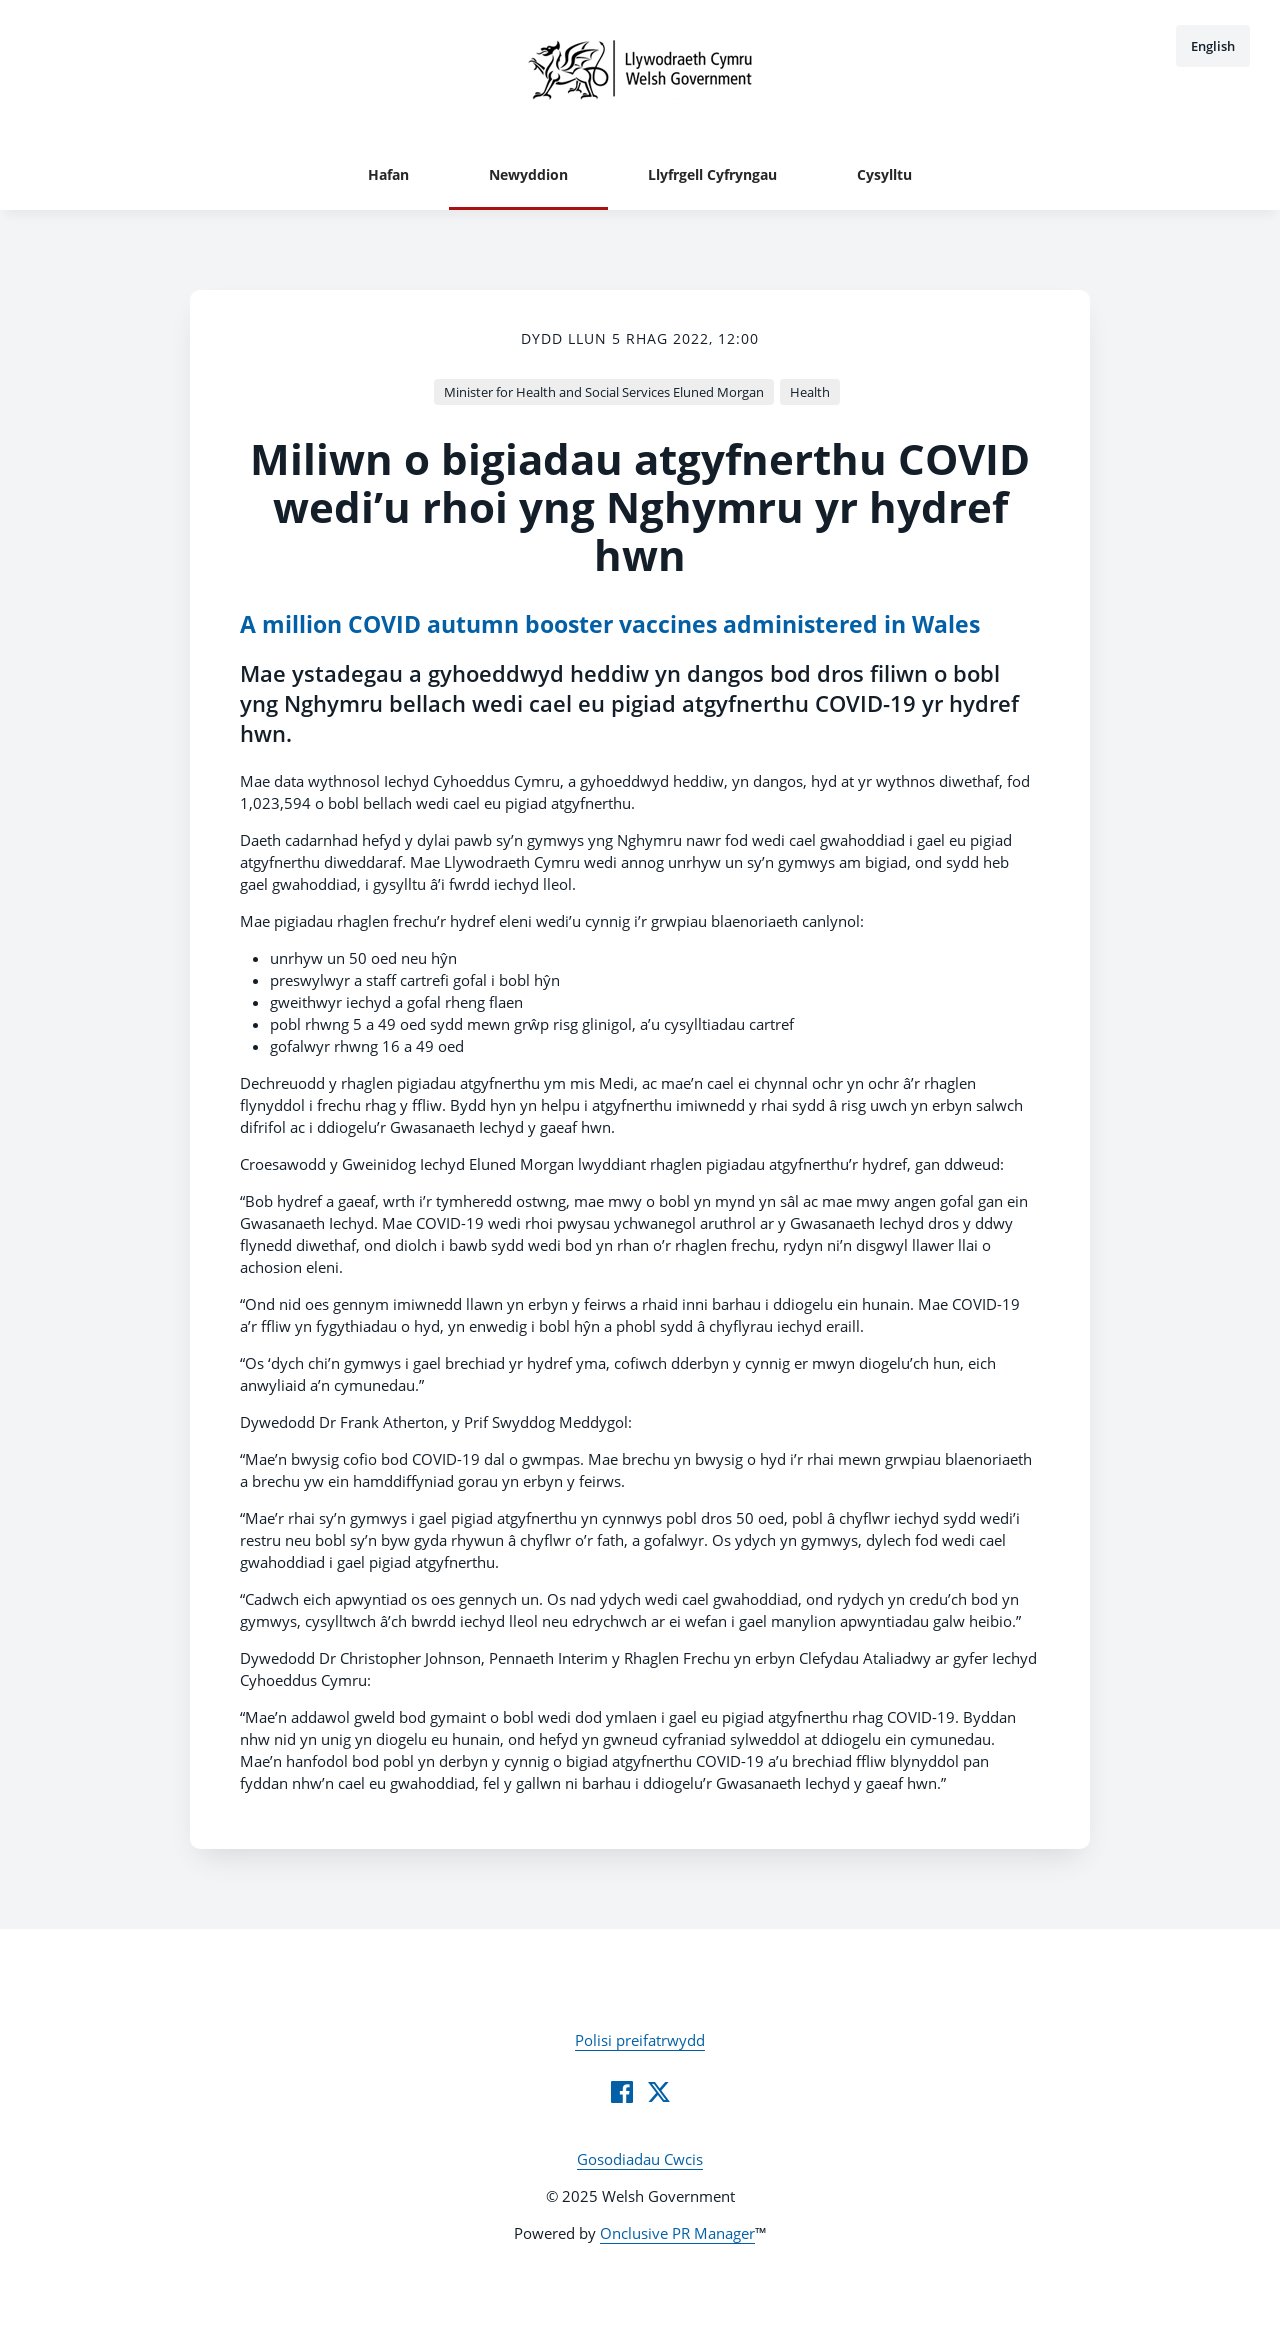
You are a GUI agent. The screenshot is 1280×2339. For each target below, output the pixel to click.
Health (810, 392)
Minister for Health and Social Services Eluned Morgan (604, 392)
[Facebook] (622, 2092)
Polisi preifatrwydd (640, 2040)
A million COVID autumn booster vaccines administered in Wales (610, 624)
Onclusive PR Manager (677, 2233)
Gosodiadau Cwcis (640, 2159)
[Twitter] (659, 2092)
